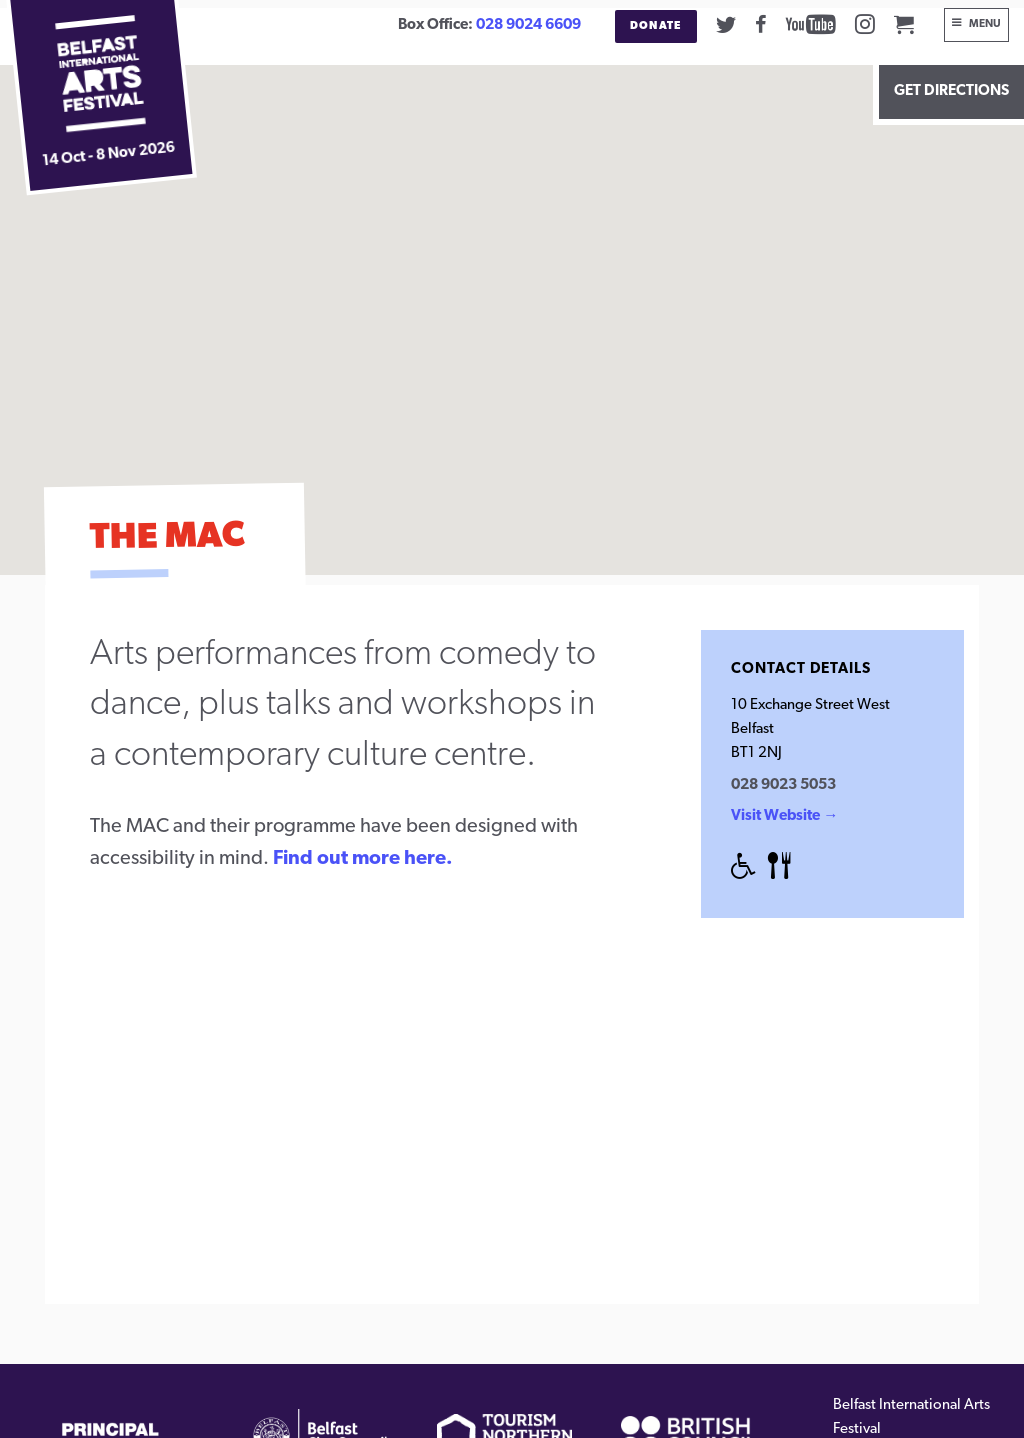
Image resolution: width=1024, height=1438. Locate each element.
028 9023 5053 (783, 785)
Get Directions (951, 91)
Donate (656, 26)
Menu (985, 24)
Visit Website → (784, 816)
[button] (512, 301)
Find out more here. (363, 859)
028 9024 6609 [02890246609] (528, 25)
